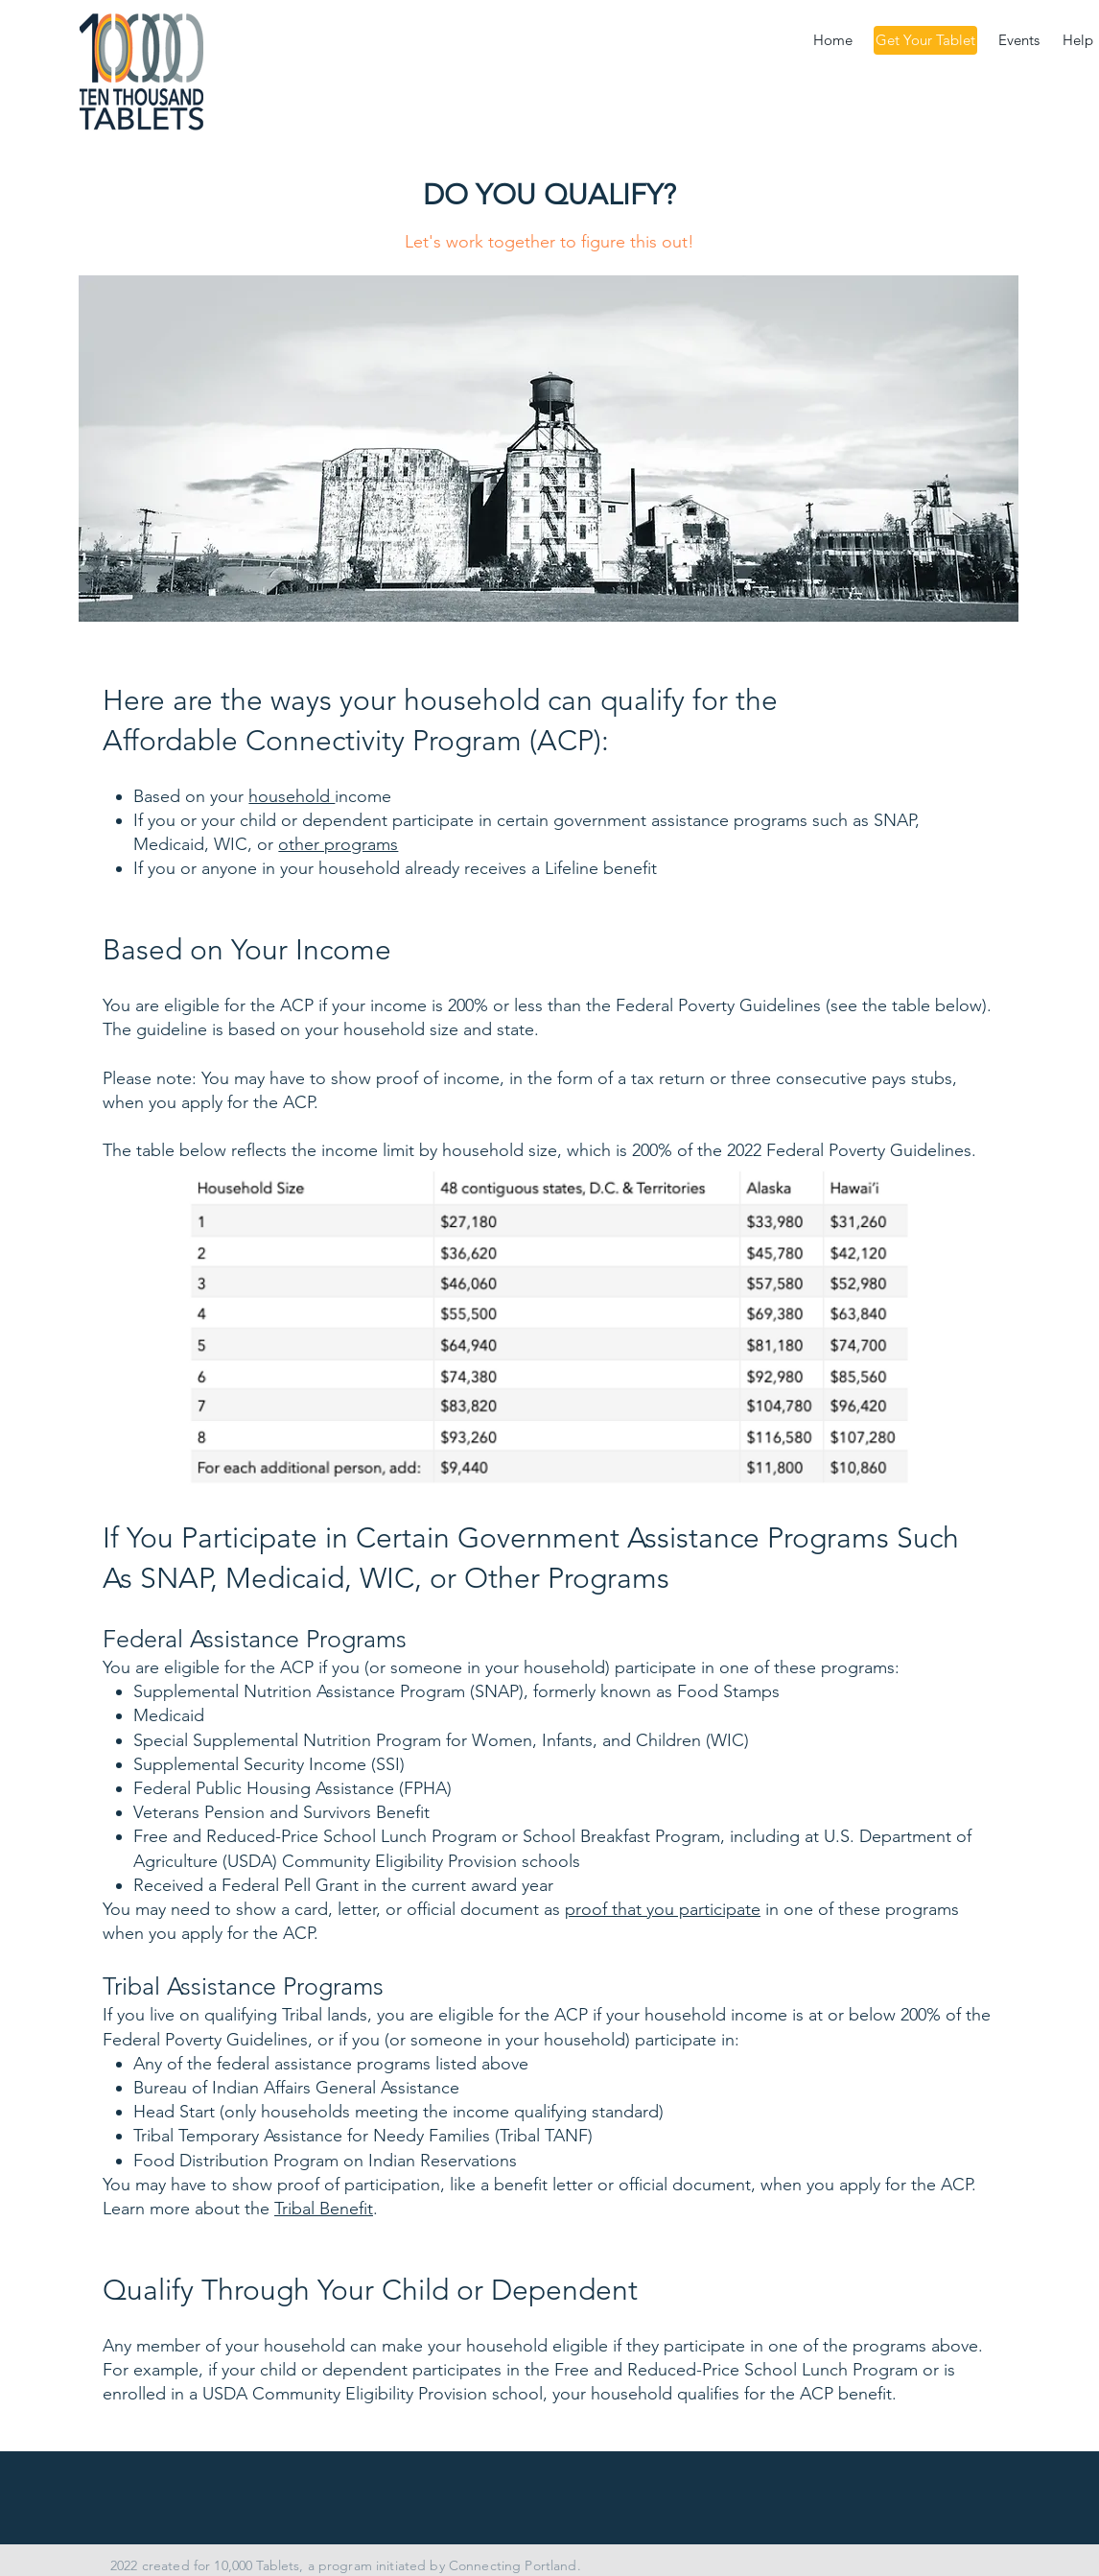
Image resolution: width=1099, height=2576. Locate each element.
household (291, 796)
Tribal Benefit (323, 2208)
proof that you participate (662, 1909)
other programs (338, 844)
